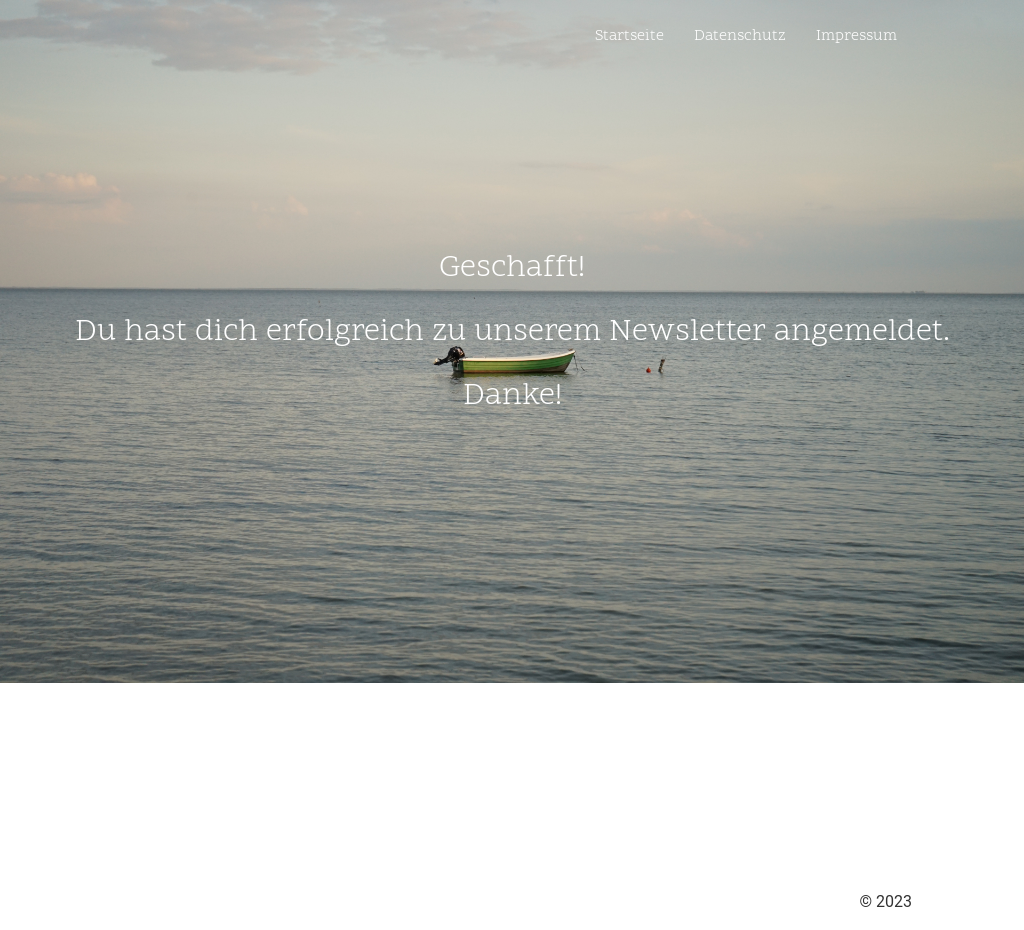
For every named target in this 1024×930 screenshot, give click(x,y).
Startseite (629, 36)
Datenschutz (740, 36)
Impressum (856, 36)
